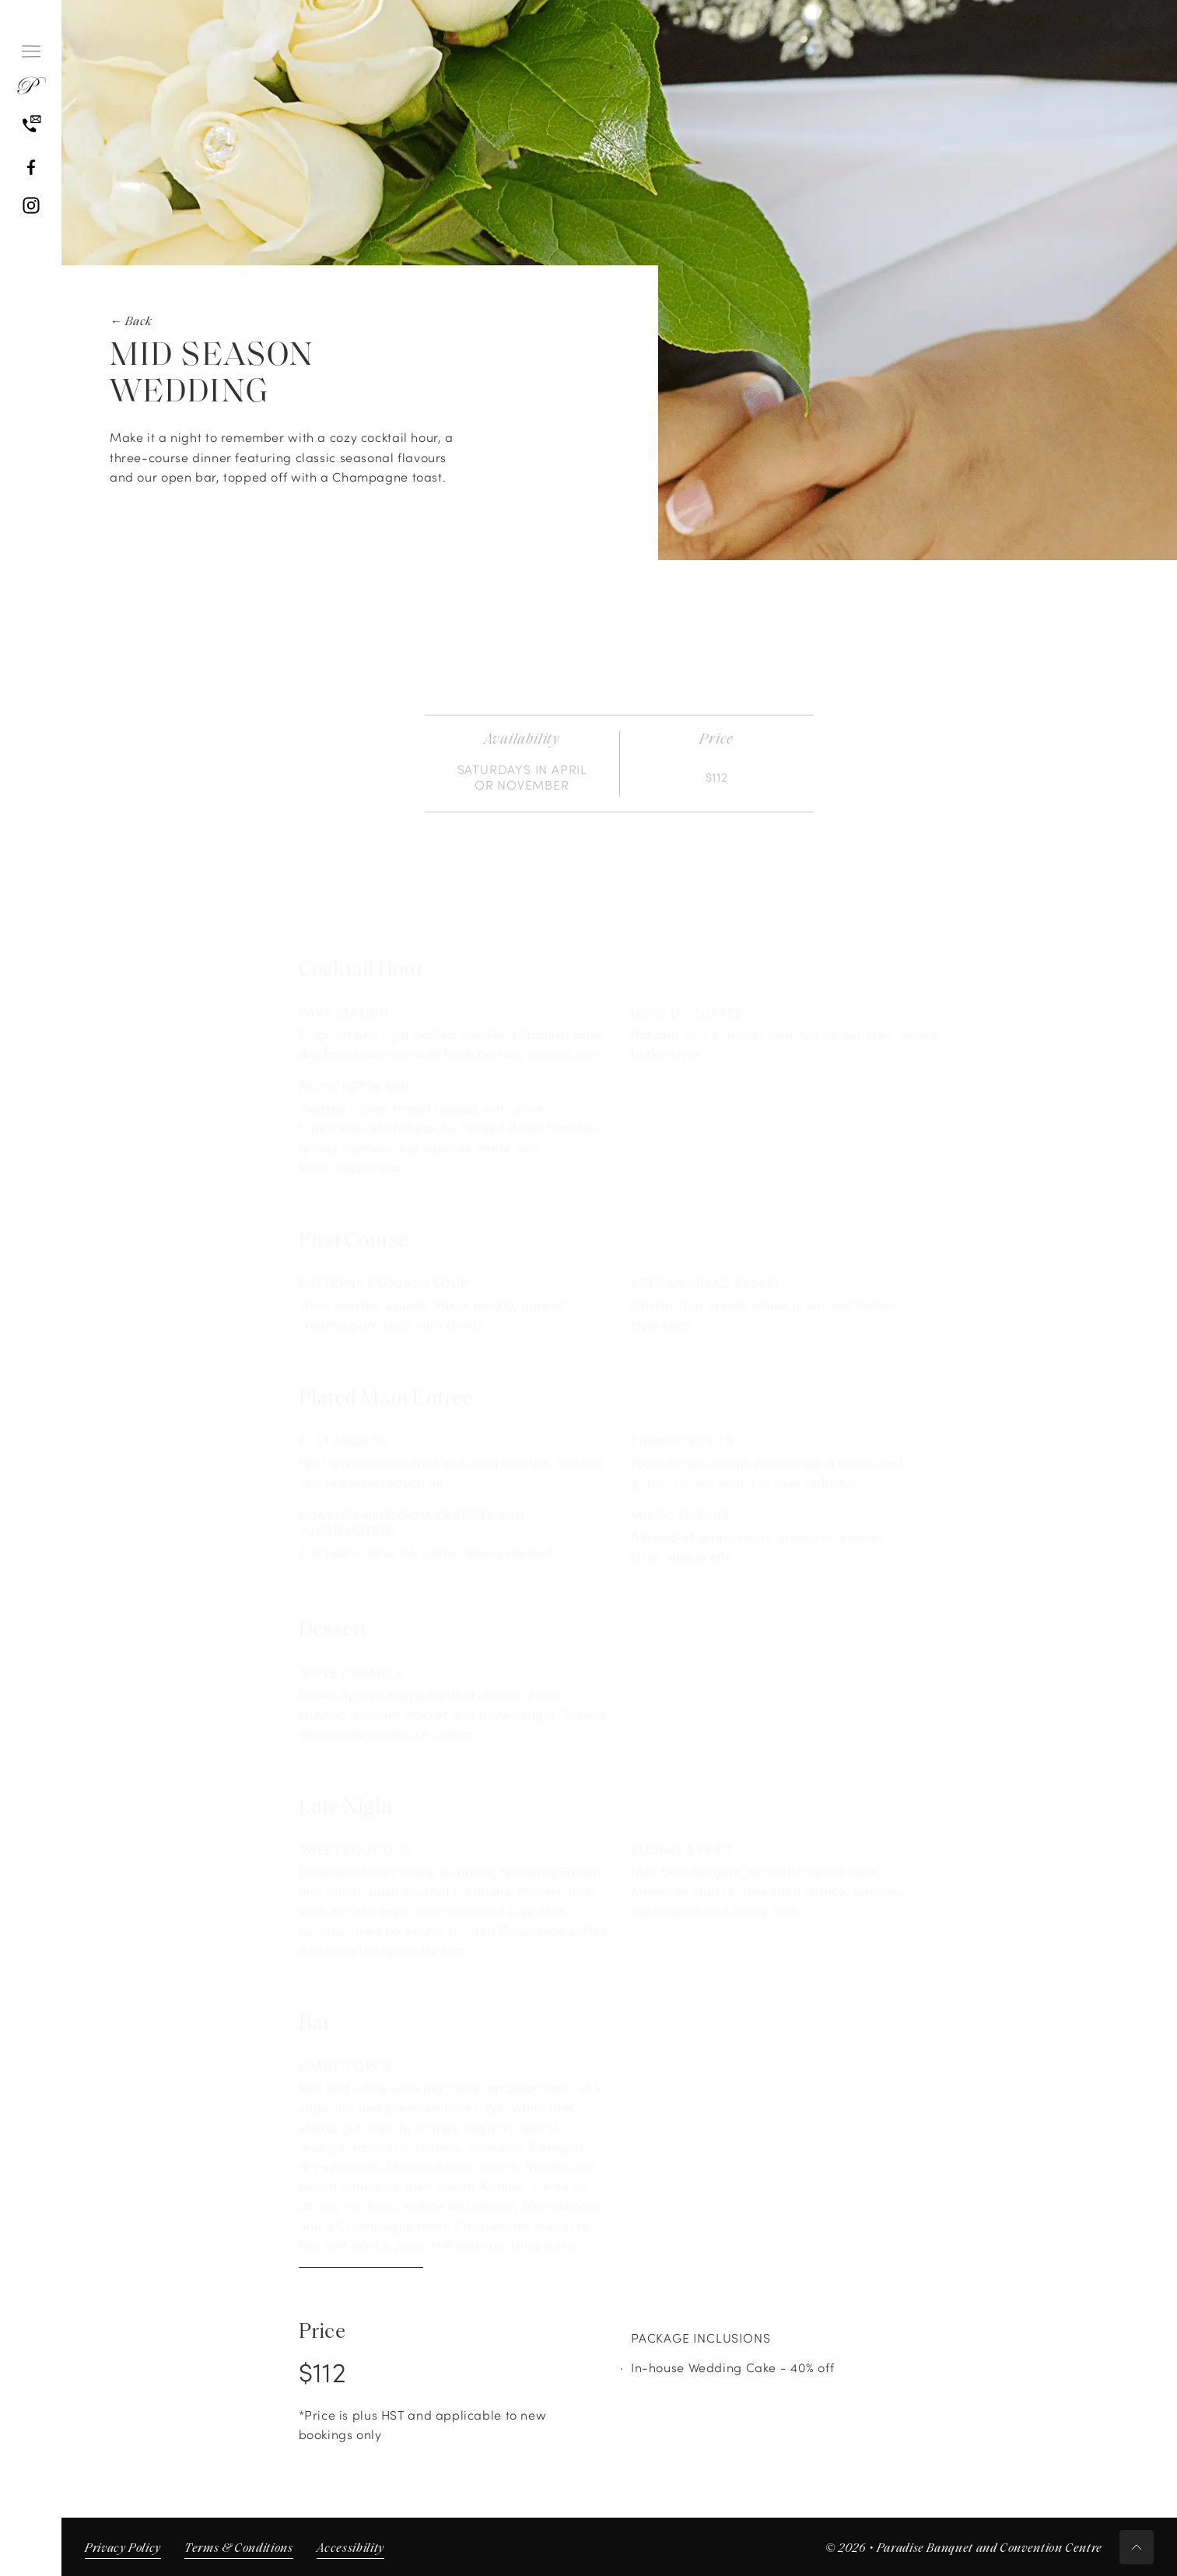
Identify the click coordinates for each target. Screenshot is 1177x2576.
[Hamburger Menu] (31, 51)
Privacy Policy (123, 2549)
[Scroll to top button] (1136, 2547)
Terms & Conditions (238, 2549)
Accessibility (350, 2549)
